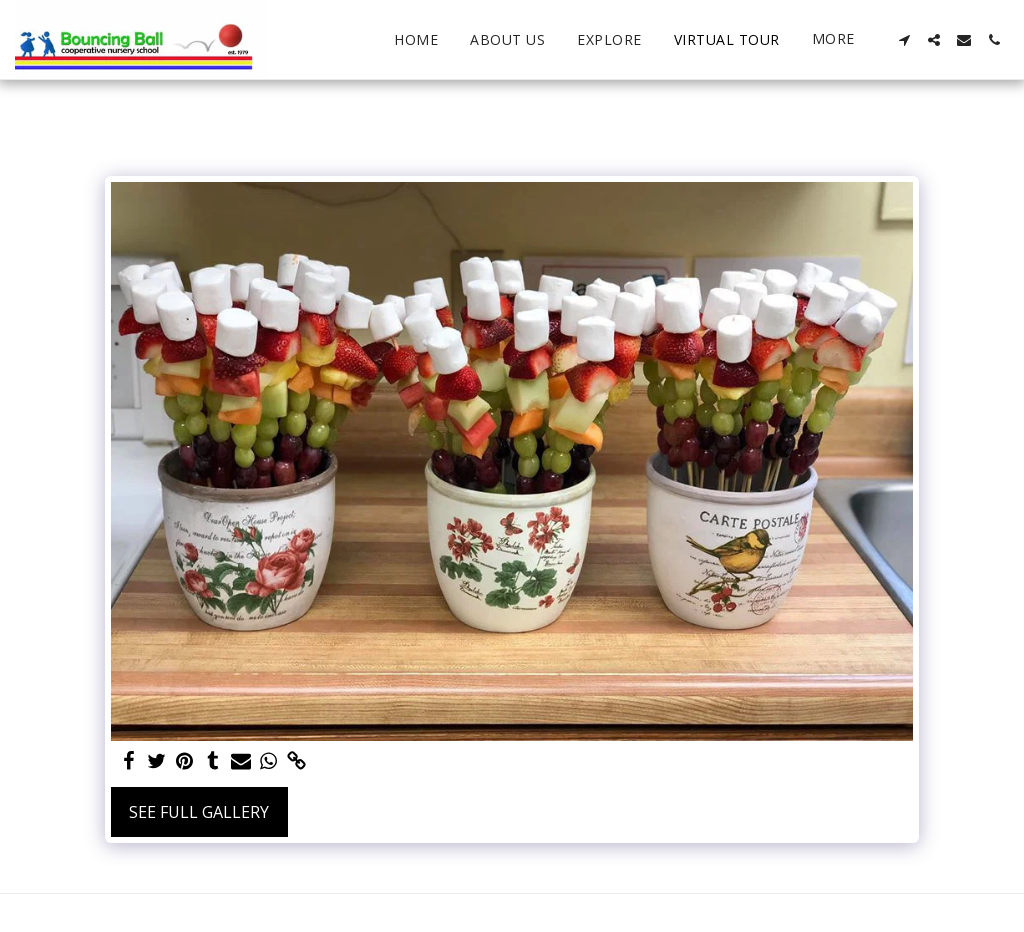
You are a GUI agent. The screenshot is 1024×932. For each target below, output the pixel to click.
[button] (904, 40)
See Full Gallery (199, 812)
